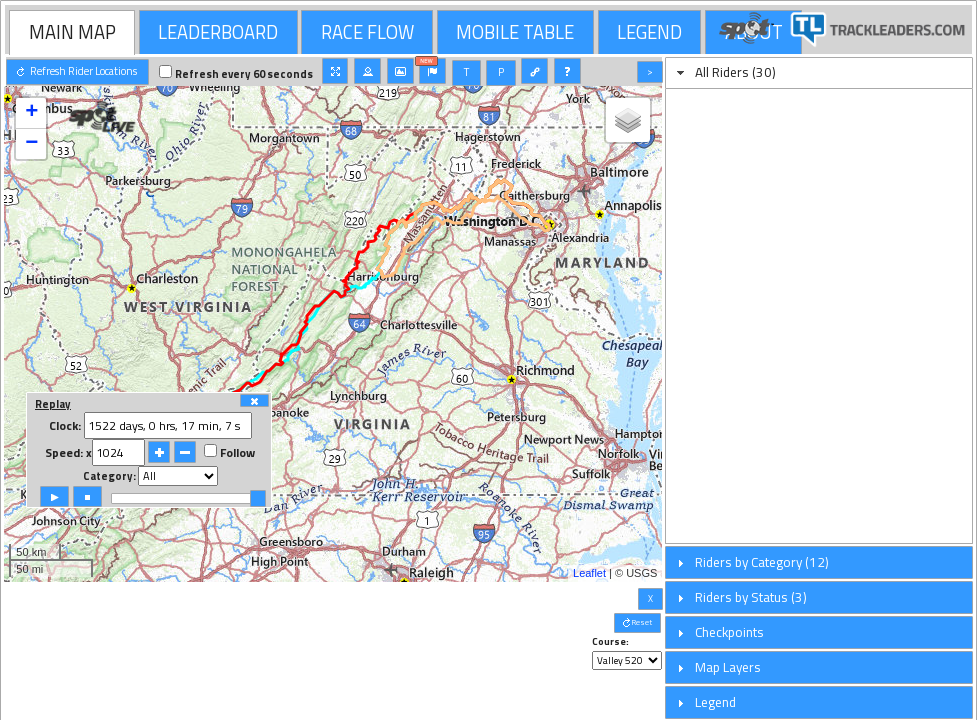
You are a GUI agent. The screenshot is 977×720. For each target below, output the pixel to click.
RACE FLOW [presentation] (367, 32)
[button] (77, 72)
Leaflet (589, 573)
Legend (715, 702)
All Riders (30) (735, 72)
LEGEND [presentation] (649, 32)
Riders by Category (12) (762, 562)
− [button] (31, 144)
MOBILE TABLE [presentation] (515, 32)
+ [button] (31, 113)
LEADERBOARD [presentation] (218, 32)
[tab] (72, 32)
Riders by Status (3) (751, 597)
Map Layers (728, 667)
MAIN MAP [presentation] (72, 32)
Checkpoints (729, 632)
